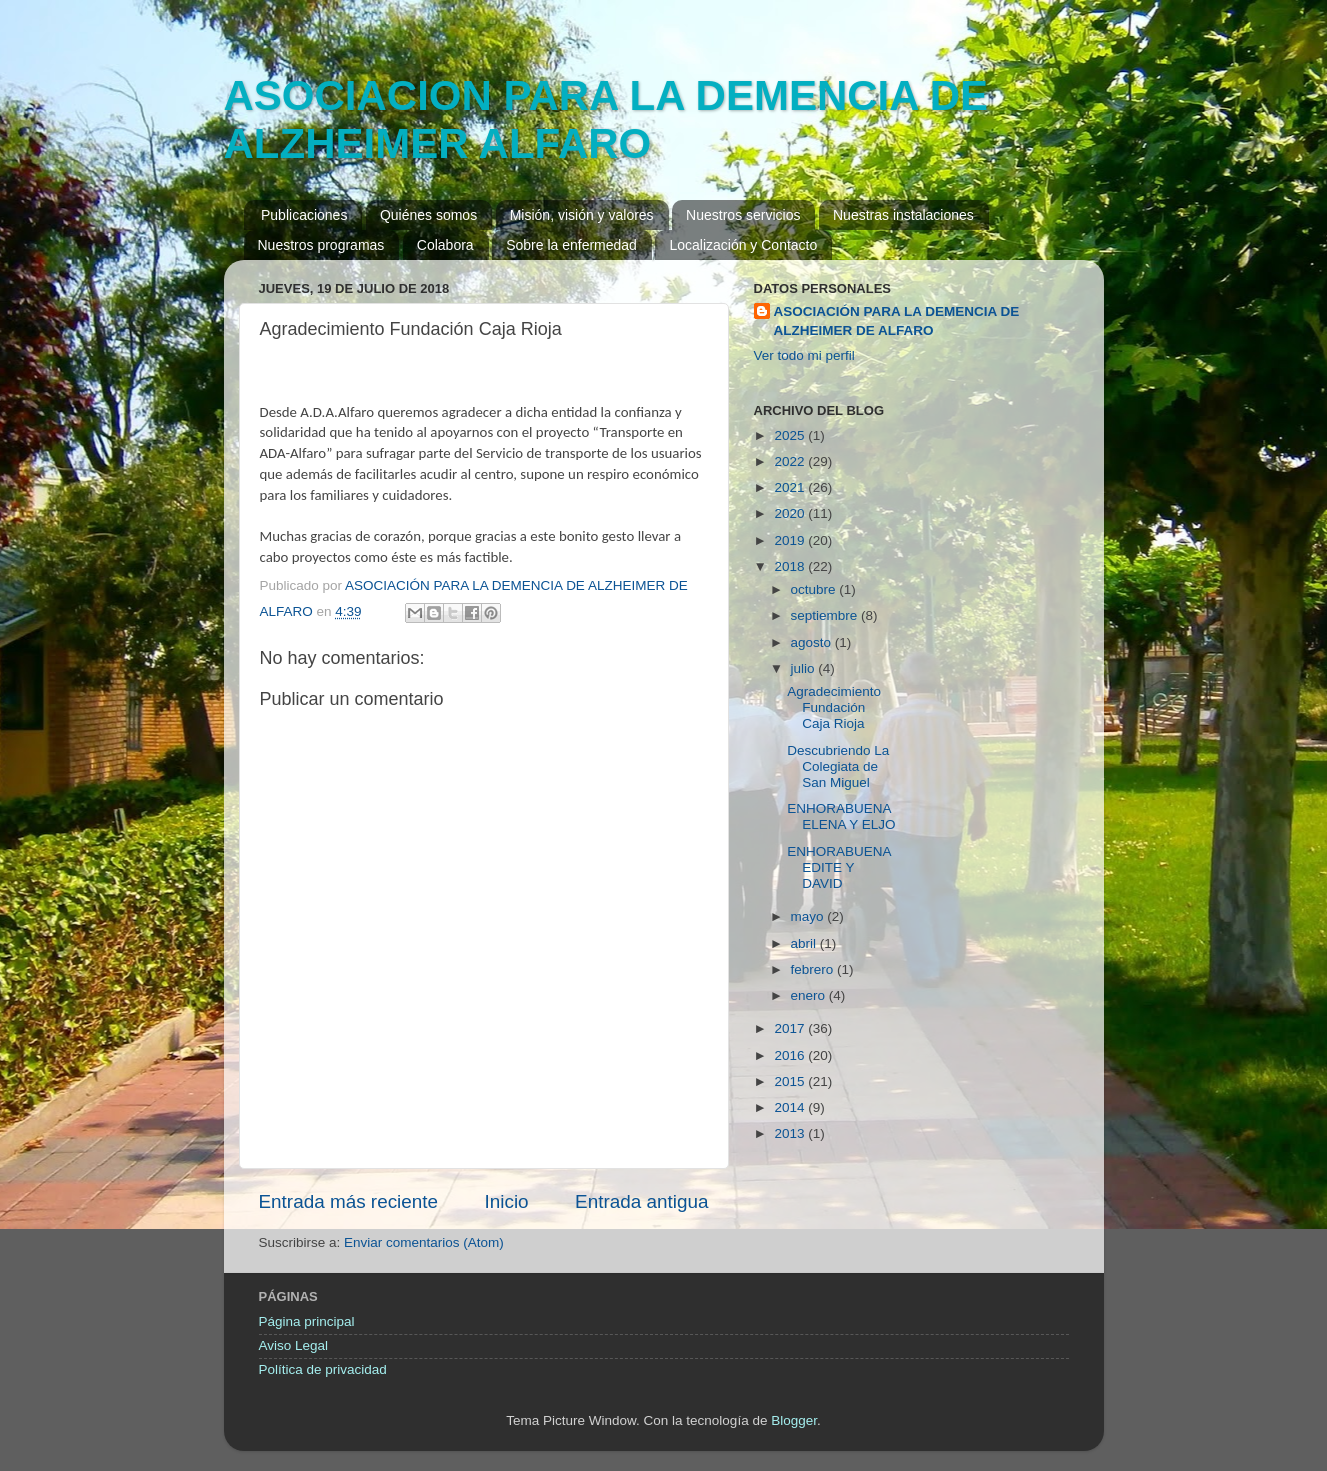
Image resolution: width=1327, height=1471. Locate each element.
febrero (814, 969)
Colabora (445, 245)
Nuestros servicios (743, 215)
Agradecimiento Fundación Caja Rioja (834, 707)
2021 (791, 487)
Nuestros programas (321, 245)
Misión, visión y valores (582, 215)
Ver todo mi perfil (804, 355)
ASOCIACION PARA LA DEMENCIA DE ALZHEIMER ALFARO (606, 119)
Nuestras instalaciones (903, 215)
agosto (813, 642)
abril (805, 943)
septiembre (826, 615)
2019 (791, 540)
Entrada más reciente (349, 1201)
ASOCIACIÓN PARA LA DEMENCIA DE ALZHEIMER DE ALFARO (897, 321)
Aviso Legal (294, 1345)
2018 (791, 566)
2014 (791, 1107)
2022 (791, 461)
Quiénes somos (428, 215)
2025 (791, 435)
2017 (791, 1028)
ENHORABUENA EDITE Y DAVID (839, 867)
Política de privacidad (323, 1369)
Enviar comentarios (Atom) (424, 1242)
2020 (791, 513)
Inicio (507, 1201)
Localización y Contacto (743, 245)
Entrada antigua (641, 1201)
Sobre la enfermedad (571, 245)
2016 (791, 1055)
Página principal (307, 1321)
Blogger (794, 1420)
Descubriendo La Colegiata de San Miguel (838, 766)
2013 (791, 1133)
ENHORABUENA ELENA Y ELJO (841, 816)
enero (810, 995)
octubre (815, 589)
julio (805, 668)
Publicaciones (304, 215)
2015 (791, 1081)
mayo (809, 916)
